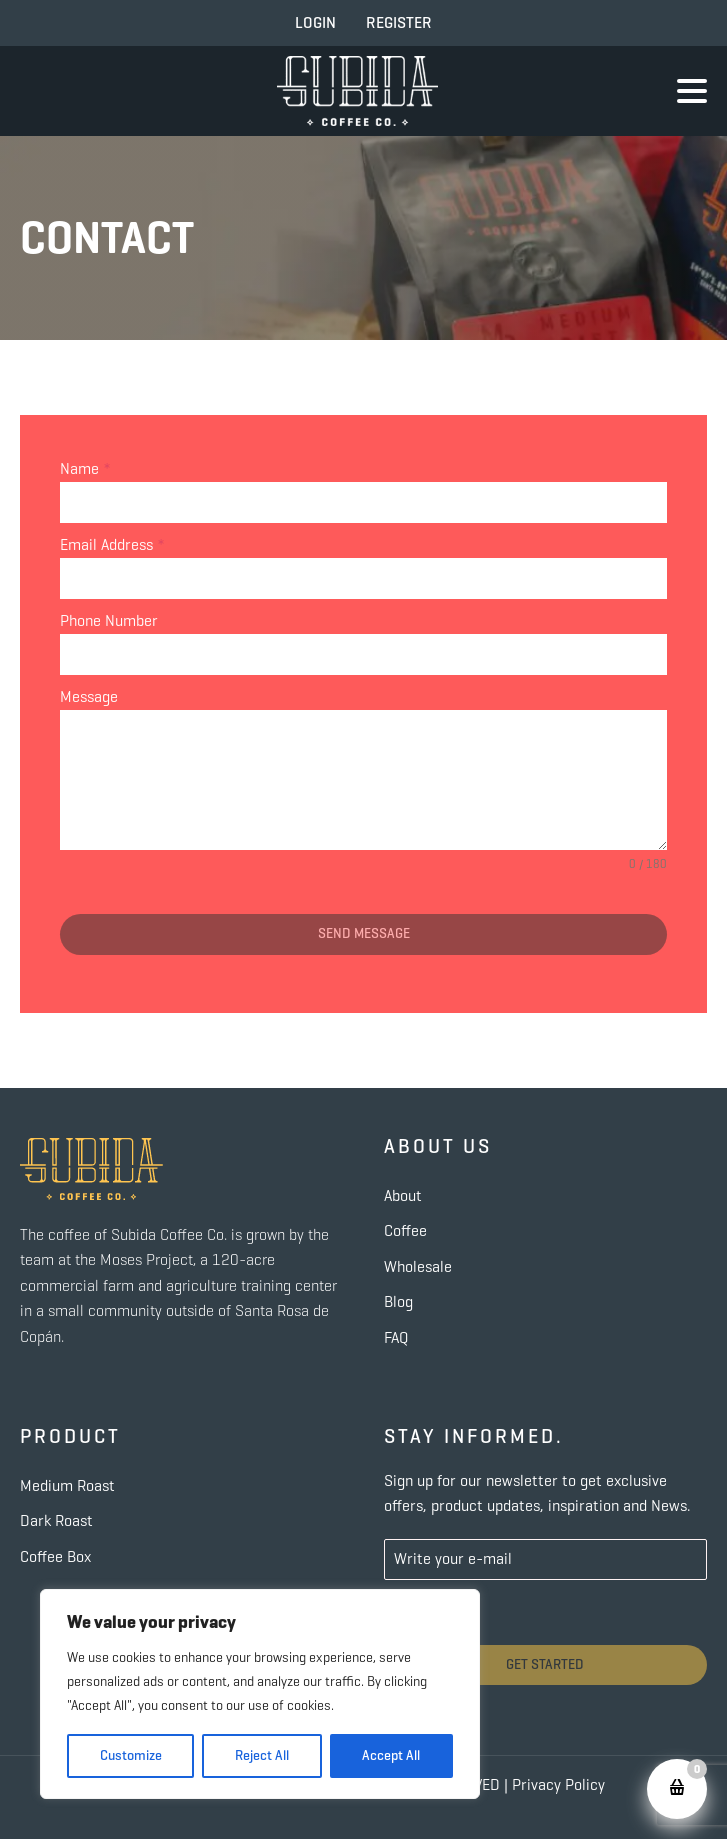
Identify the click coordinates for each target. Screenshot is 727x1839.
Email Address (112, 544)
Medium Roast (67, 1485)
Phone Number (109, 620)
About (403, 1195)
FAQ (396, 1337)
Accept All (391, 1755)
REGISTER (399, 22)
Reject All (262, 1755)
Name (85, 468)
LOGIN (315, 22)
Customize (131, 1755)
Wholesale (418, 1266)
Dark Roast (56, 1520)
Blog (398, 1301)
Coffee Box (55, 1556)
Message (89, 696)
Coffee (405, 1230)
